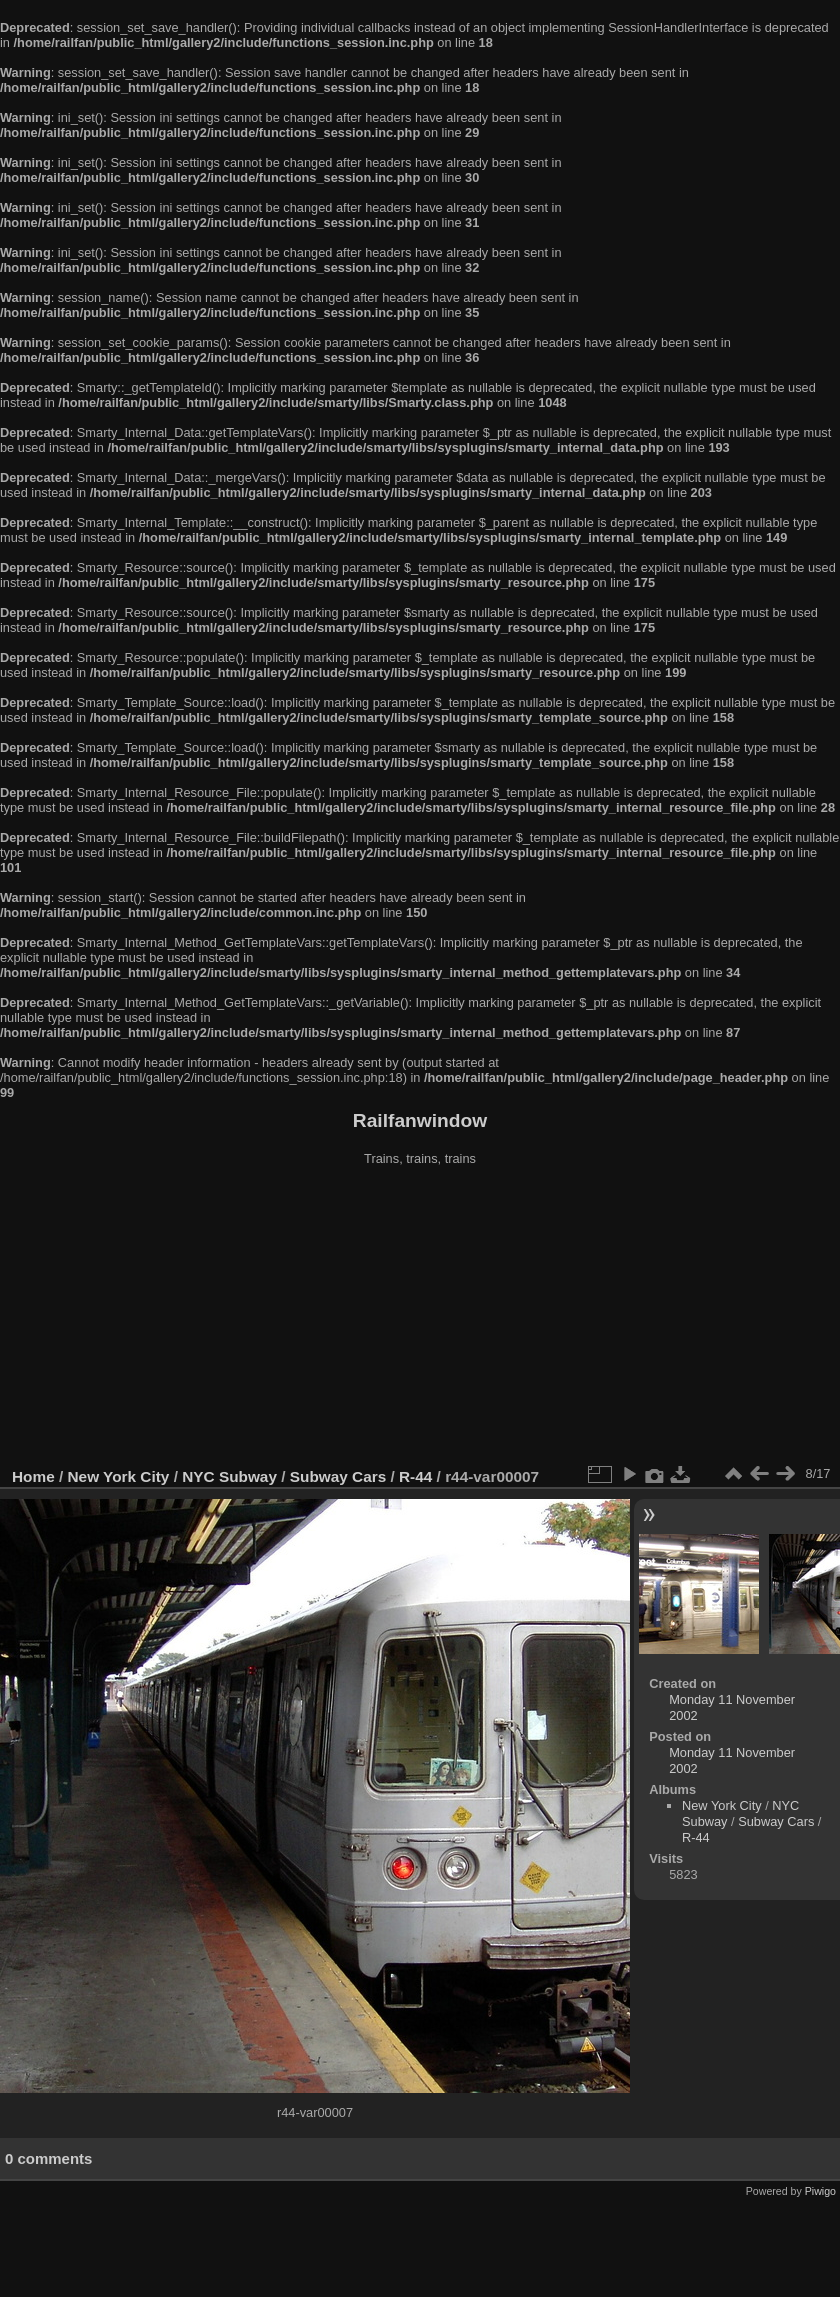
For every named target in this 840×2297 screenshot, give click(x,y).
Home (33, 1476)
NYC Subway (229, 1476)
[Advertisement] (420, 1319)
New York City (119, 1476)
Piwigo (820, 2191)
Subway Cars (338, 1476)
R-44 (415, 1476)
